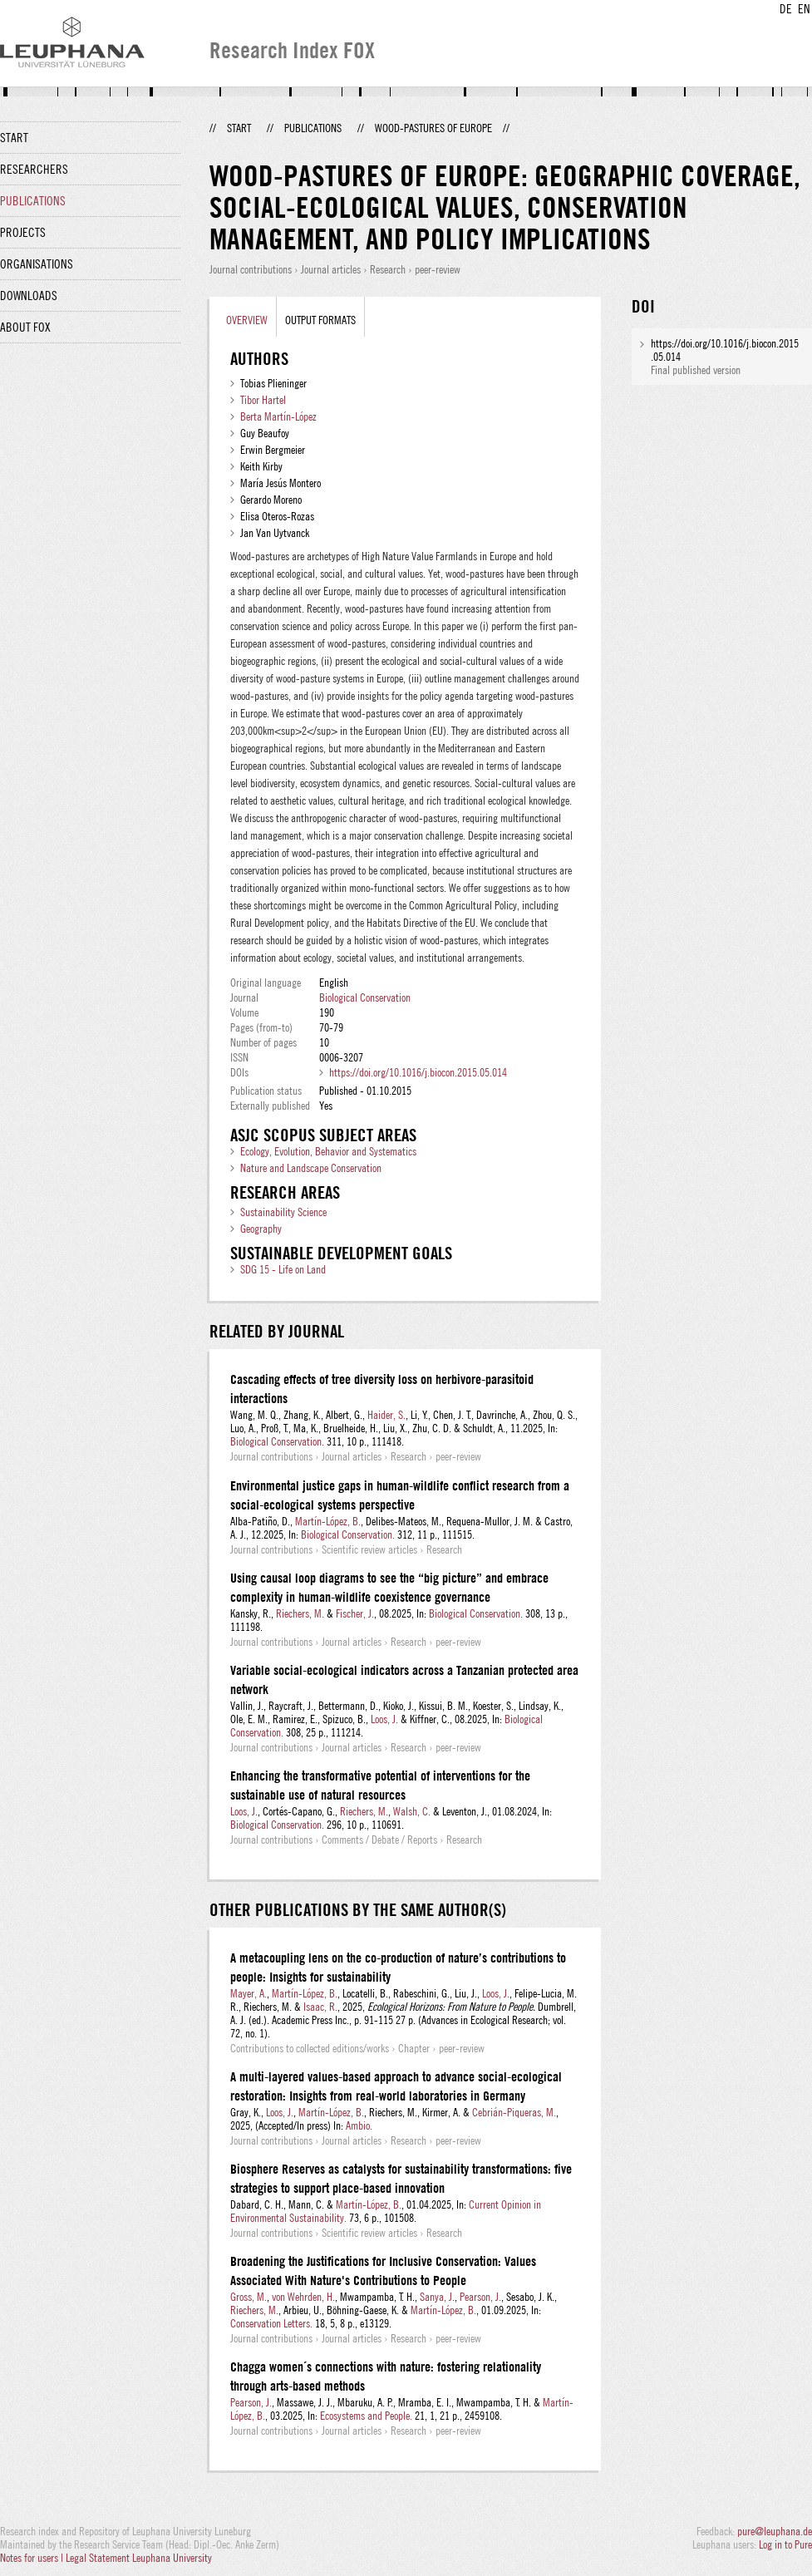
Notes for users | (33, 2557)
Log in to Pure (785, 2544)
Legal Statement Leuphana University (139, 2557)
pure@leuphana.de (774, 2531)
